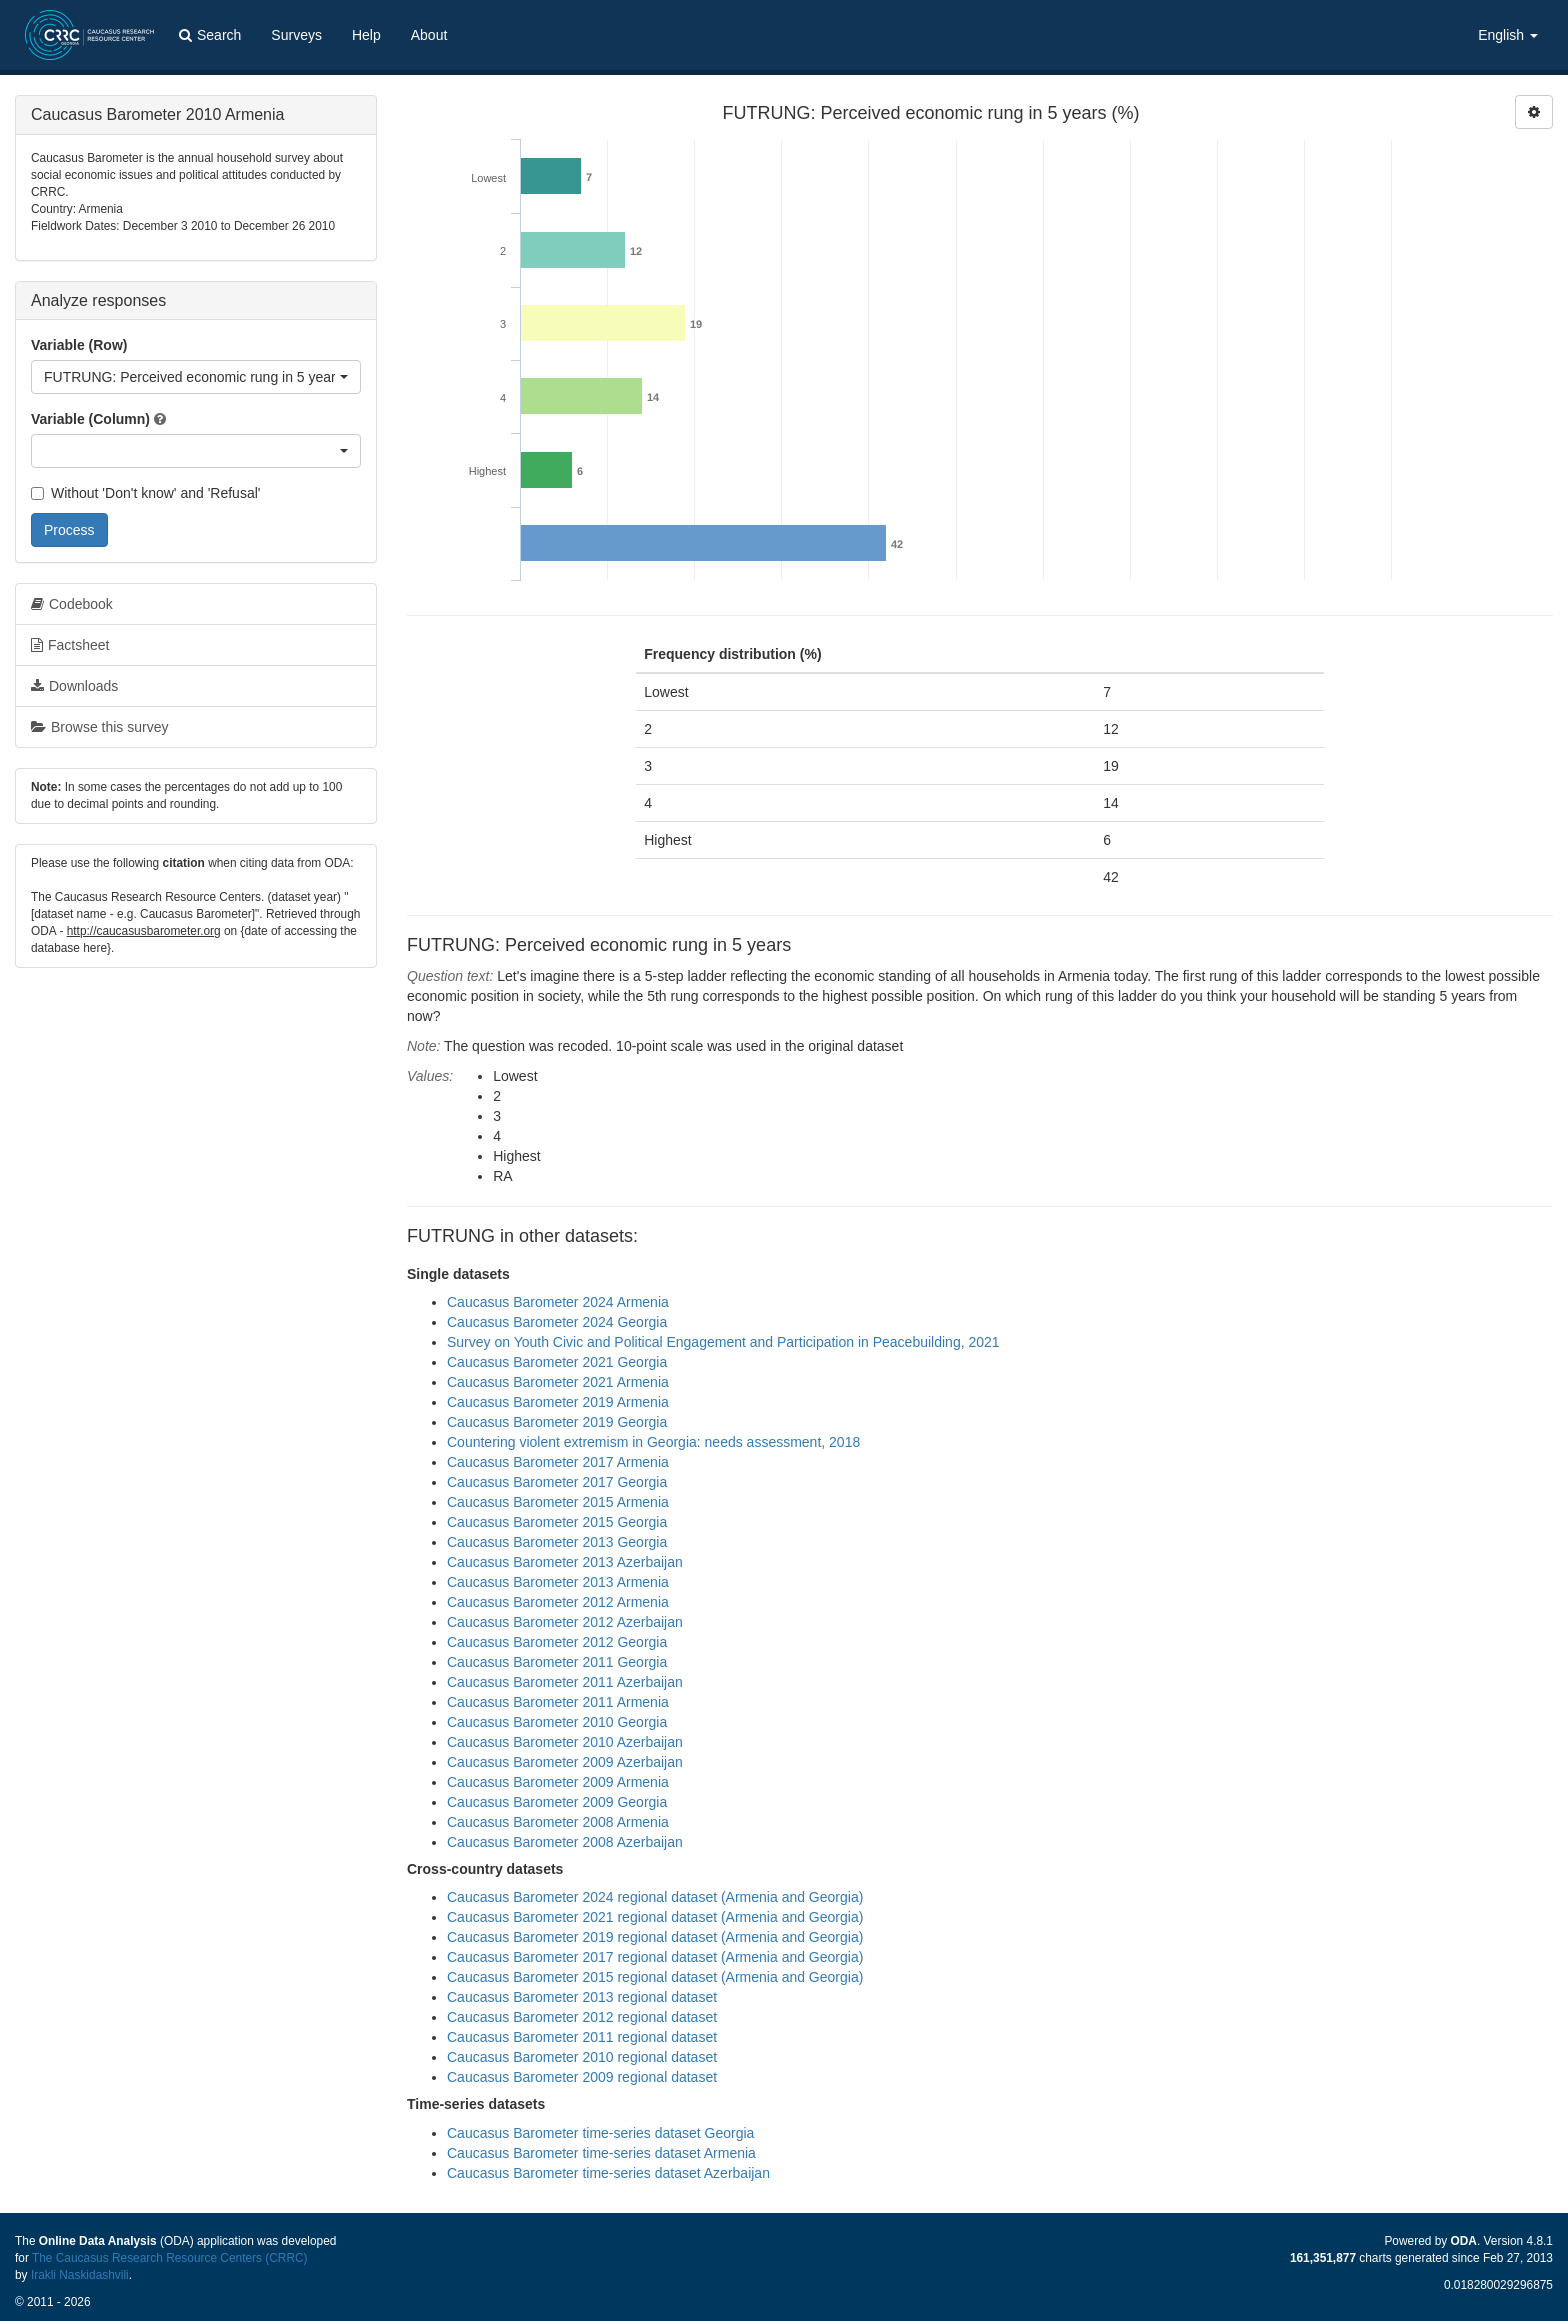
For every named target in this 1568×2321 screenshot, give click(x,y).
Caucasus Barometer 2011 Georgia (557, 1662)
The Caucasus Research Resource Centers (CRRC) (170, 2258)
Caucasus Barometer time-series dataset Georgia (600, 2133)
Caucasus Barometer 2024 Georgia (557, 1322)
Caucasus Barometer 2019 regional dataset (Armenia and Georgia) (655, 1937)
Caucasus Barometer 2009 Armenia (558, 1782)
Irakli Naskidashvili (80, 2275)
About (429, 35)
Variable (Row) (79, 345)
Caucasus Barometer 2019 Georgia (557, 1422)
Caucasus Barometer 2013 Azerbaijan (565, 1562)
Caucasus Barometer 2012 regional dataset (582, 2017)
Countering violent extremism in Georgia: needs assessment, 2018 (653, 1442)
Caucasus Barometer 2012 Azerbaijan (565, 1622)
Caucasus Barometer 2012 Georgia (557, 1642)
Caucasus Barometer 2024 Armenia (558, 1302)
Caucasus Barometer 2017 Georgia (557, 1482)
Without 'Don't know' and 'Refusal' (145, 493)
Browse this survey (99, 727)
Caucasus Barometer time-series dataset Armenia (601, 2153)
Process (69, 530)
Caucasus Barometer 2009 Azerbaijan (565, 1762)
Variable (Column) (90, 419)
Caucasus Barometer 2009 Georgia (557, 1802)
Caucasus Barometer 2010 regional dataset (582, 2057)
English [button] (1508, 35)
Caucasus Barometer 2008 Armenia (558, 1822)
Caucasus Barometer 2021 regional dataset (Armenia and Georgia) (655, 1917)
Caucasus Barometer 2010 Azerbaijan (565, 1742)
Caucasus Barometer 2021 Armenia (558, 1382)
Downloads (74, 686)
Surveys (296, 35)
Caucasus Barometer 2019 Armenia (558, 1402)
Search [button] (210, 35)
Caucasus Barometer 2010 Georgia (557, 1722)
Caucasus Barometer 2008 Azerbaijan (565, 1842)
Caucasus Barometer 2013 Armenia (558, 1582)
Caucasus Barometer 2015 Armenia (558, 1502)
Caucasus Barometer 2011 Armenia (558, 1702)
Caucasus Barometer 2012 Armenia (558, 1602)
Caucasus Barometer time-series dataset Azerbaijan (608, 2173)
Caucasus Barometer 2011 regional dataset (582, 2037)
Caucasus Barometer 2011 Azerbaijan (565, 1682)
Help (366, 35)
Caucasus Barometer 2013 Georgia (557, 1542)
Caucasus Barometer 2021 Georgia (557, 1362)
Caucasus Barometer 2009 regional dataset (582, 2077)
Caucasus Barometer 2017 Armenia (558, 1462)
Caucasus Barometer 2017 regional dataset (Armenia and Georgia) (655, 1957)
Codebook (72, 604)
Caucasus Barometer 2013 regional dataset (582, 1997)
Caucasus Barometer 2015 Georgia (557, 1522)
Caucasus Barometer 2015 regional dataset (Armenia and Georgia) (655, 1977)
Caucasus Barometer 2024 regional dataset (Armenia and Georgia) (655, 1897)
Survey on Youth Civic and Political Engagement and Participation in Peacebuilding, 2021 (723, 1342)
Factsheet (70, 645)
